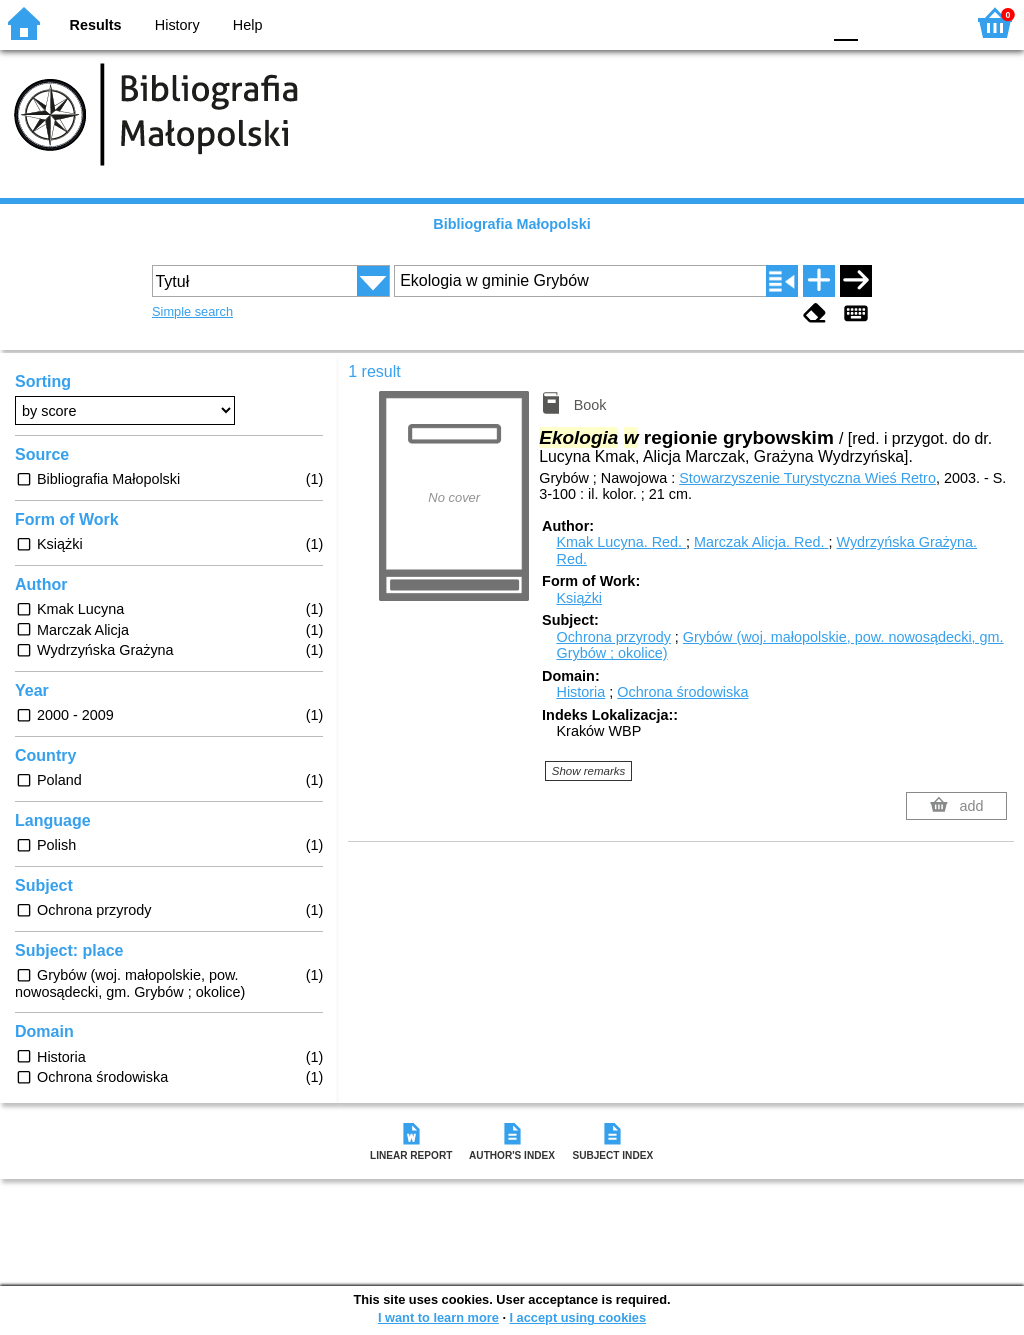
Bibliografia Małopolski (512, 224)
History (177, 25)
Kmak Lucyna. (621, 542)
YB (758, 22)
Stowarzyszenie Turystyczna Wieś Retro (807, 478)
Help (248, 25)
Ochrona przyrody (613, 637)
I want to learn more (438, 1317)
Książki (579, 598)
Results (96, 25)
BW (719, 22)
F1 (880, 22)
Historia (580, 692)
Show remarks (589, 771)
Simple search (192, 311)
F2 (926, 22)
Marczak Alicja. (761, 542)
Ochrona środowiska (682, 692)
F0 (845, 22)
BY (799, 22)
